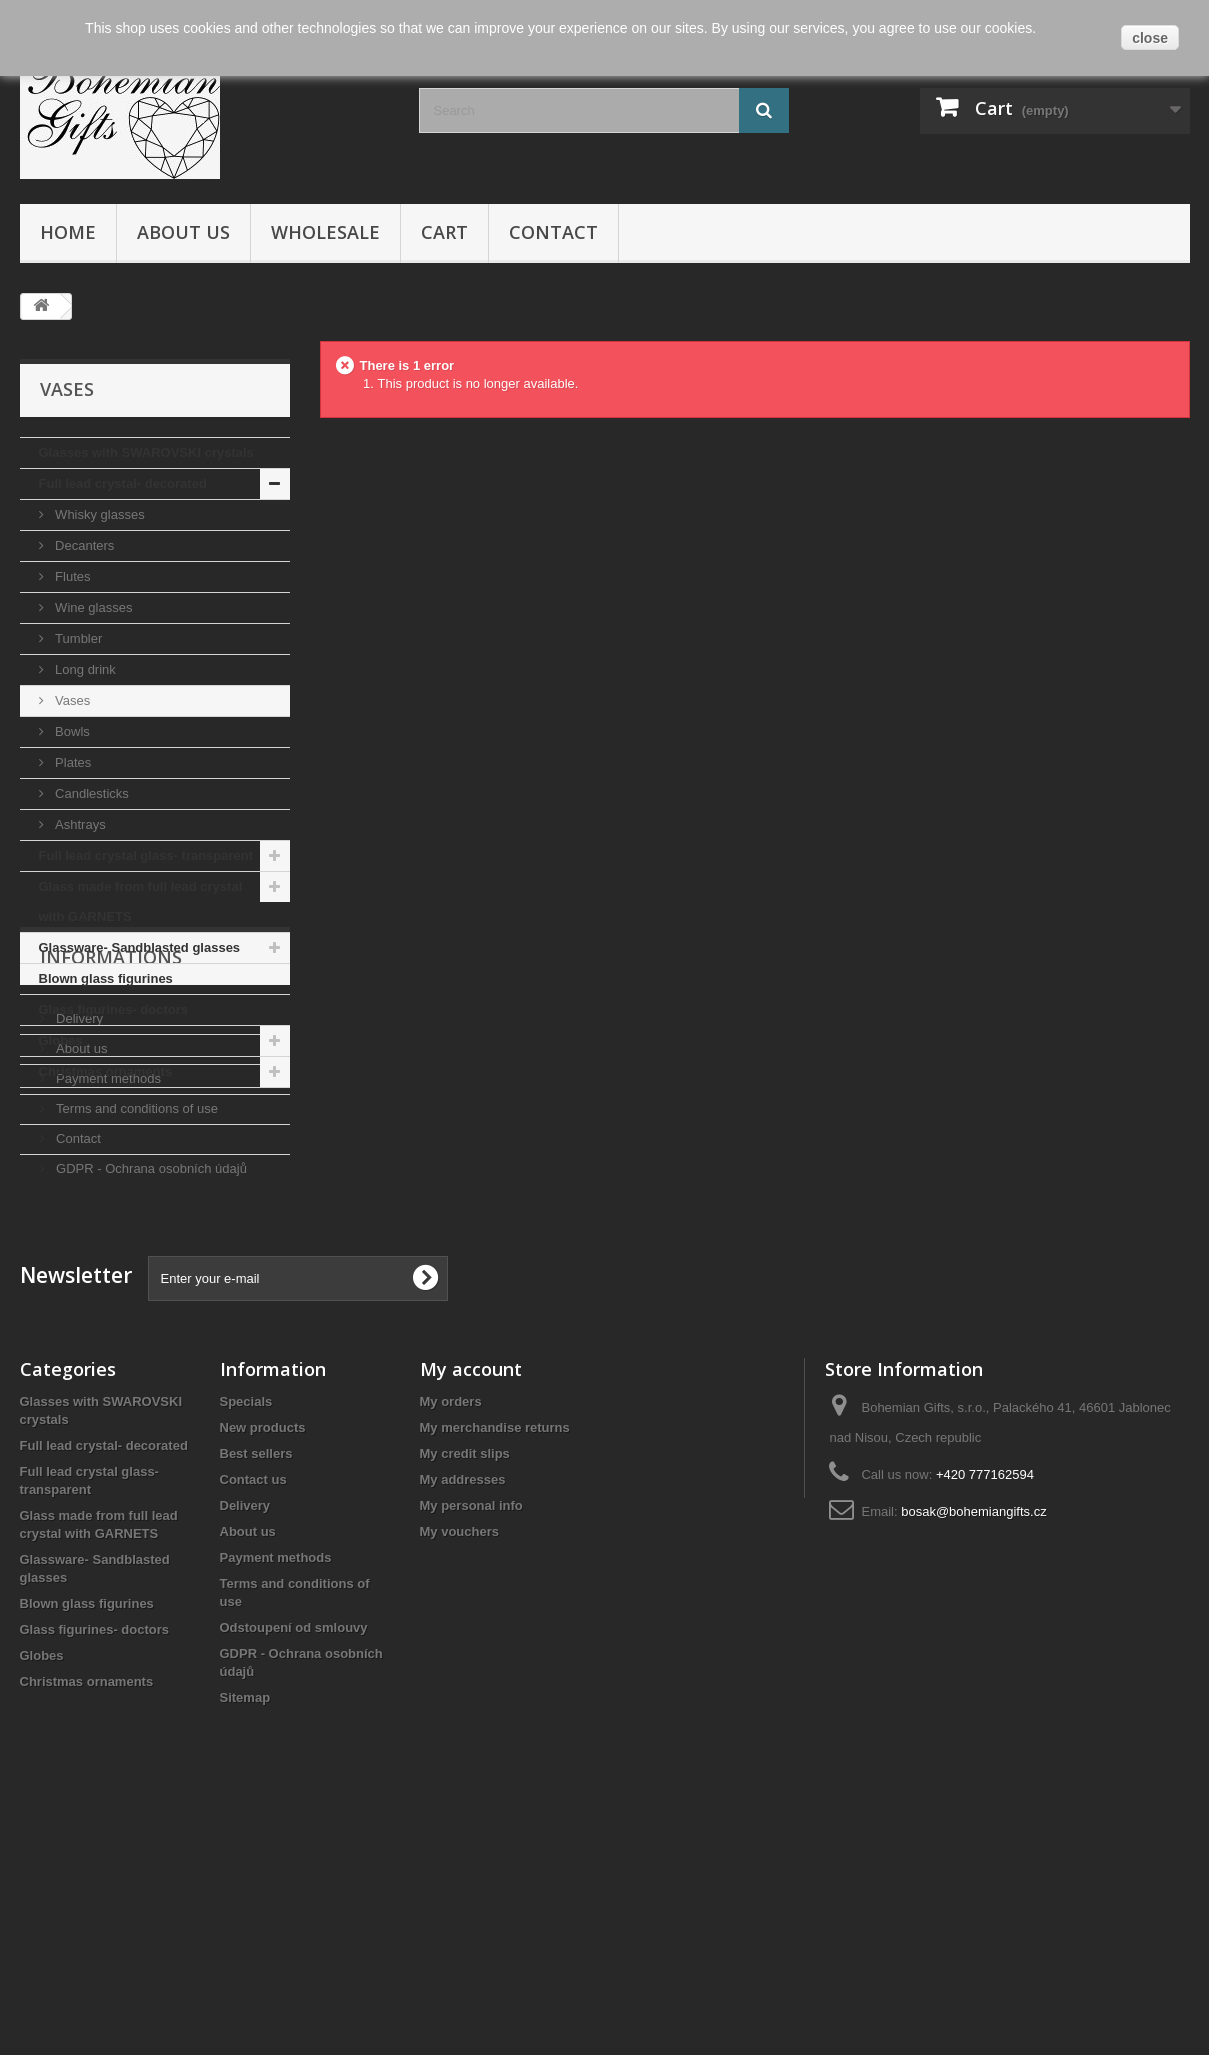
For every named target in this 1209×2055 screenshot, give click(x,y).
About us (183, 232)
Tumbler (77, 638)
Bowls (71, 731)
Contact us (253, 1710)
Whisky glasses (98, 514)
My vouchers (459, 1762)
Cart (444, 232)
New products (263, 1658)
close (1150, 38)
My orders (451, 1632)
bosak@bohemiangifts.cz (973, 1742)
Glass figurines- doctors (114, 1009)
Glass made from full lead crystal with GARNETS (141, 901)
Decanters (83, 545)
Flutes (71, 576)
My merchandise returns (495, 1658)
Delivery (78, 1201)
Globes (61, 1040)
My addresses (463, 1710)
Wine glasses (92, 607)
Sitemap (245, 1928)
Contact (553, 232)
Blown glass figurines (106, 978)
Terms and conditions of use (135, 1291)
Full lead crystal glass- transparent (146, 855)
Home (68, 232)
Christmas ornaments (106, 1071)
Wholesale (325, 232)
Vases (71, 700)
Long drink (84, 669)
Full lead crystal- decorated (123, 483)
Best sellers (256, 1684)
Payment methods (107, 1261)
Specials (246, 1632)
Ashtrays (79, 824)
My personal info (471, 1736)
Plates (72, 762)
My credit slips (465, 1684)
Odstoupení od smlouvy (294, 1858)
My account (471, 1600)
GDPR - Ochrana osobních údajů (150, 1351)
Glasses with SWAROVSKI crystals (146, 452)
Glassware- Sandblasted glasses (140, 947)
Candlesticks (90, 793)
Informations (111, 1148)
